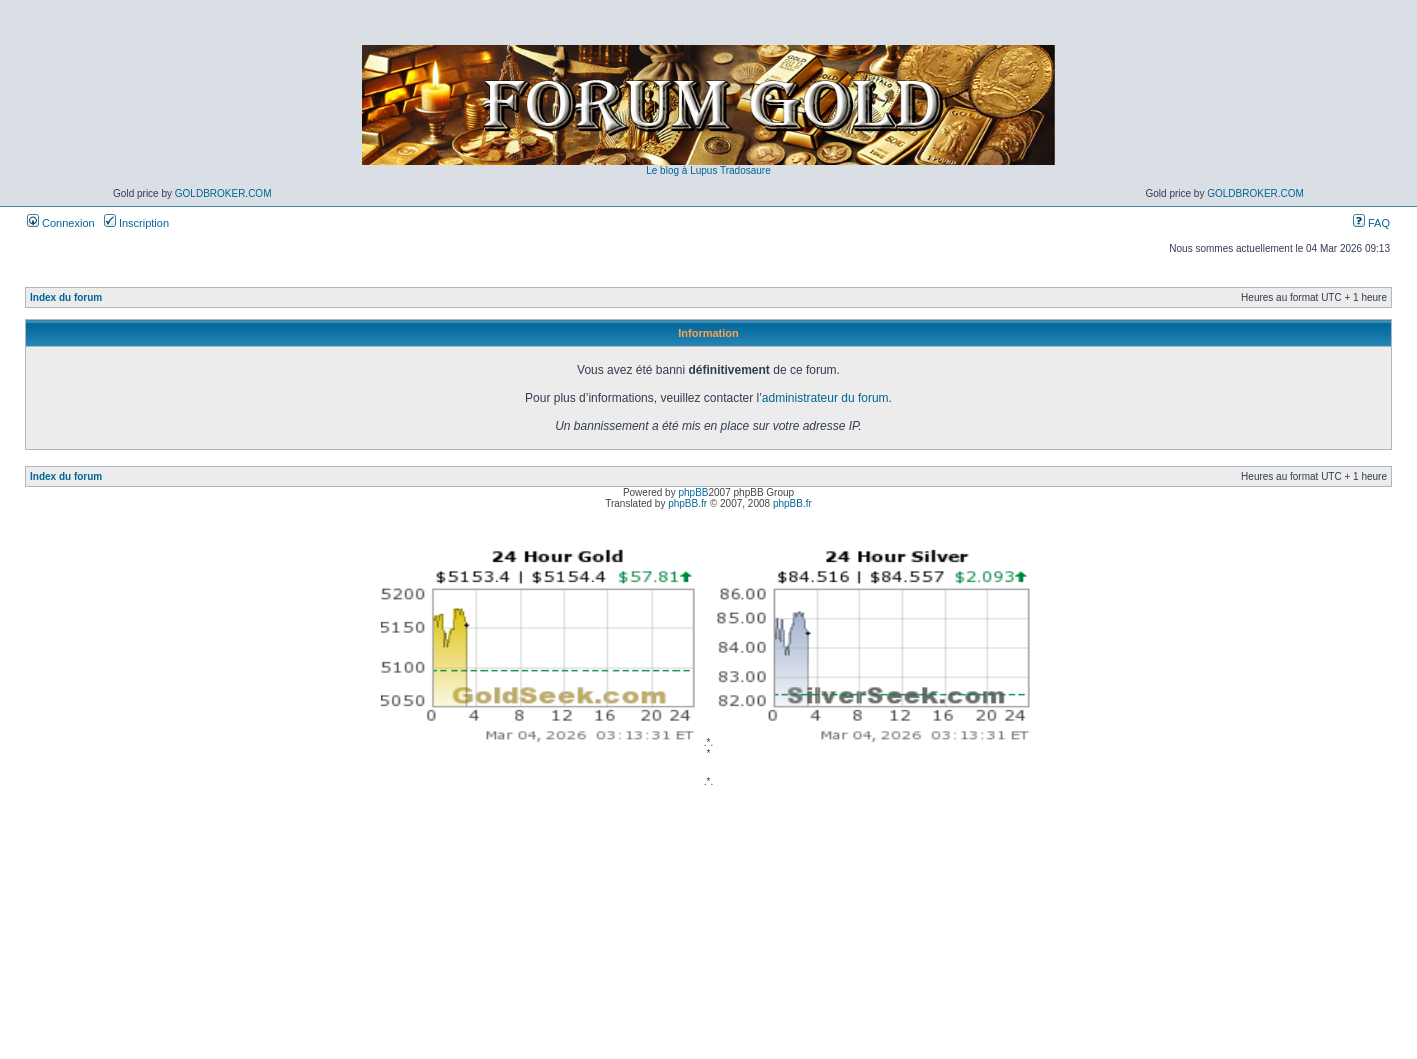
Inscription (136, 223)
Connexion (61, 223)
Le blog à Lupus (681, 170)
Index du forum (66, 297)
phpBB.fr (687, 503)
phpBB (693, 492)
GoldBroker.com (223, 193)
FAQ (1371, 223)
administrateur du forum (825, 398)
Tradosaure (745, 170)
